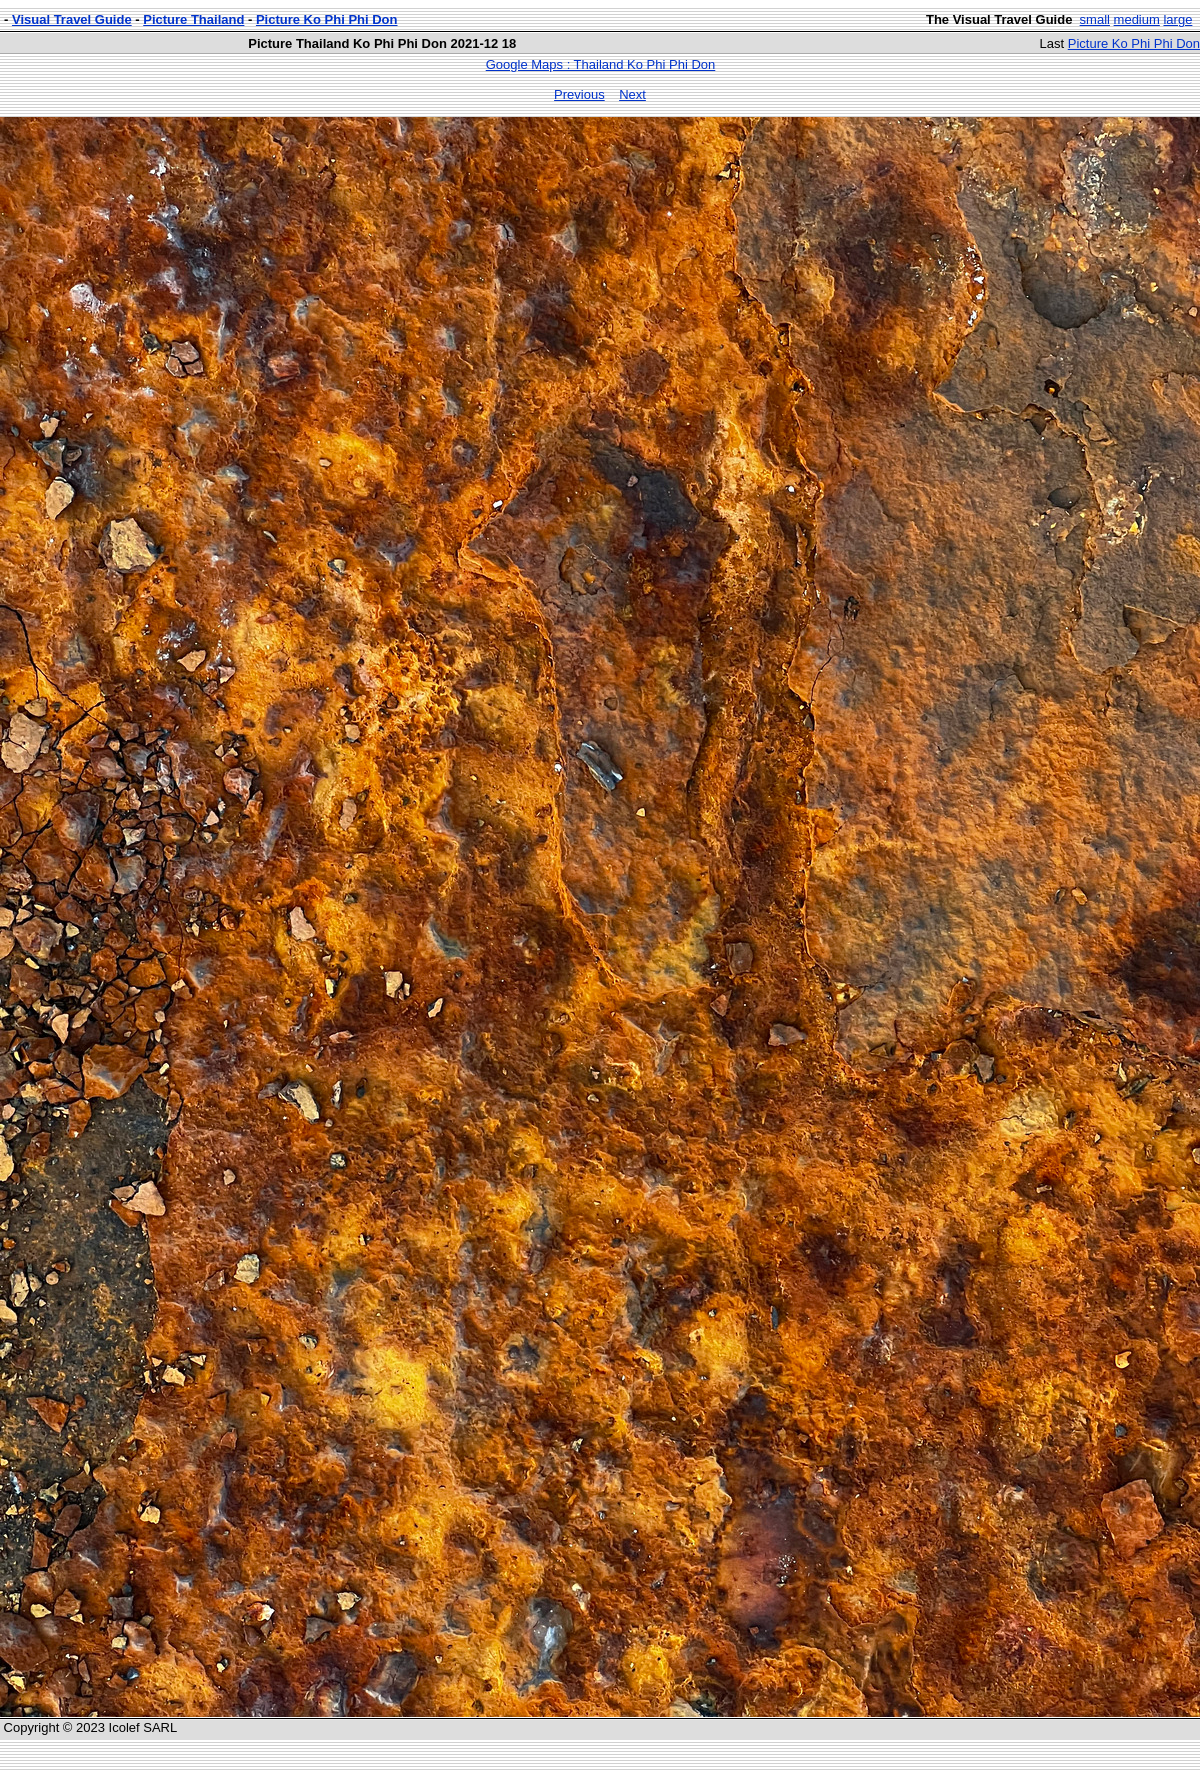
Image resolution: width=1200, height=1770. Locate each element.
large (1177, 19)
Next (632, 94)
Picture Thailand (193, 19)
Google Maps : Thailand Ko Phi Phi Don (601, 64)
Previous (579, 94)
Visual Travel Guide (72, 19)
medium (1137, 19)
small (1095, 19)
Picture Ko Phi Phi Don (327, 19)
